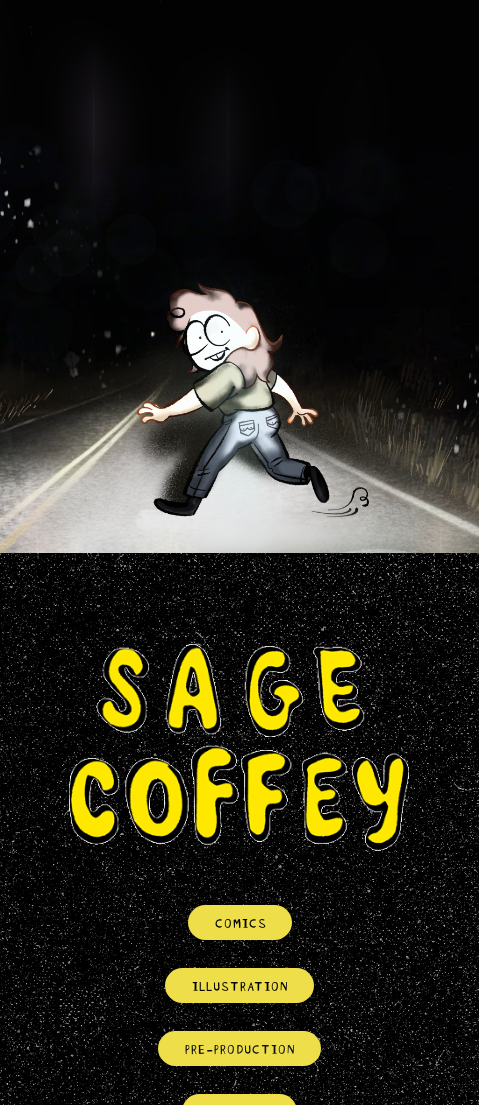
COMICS (240, 922)
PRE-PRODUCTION (239, 1048)
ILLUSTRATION (239, 985)
